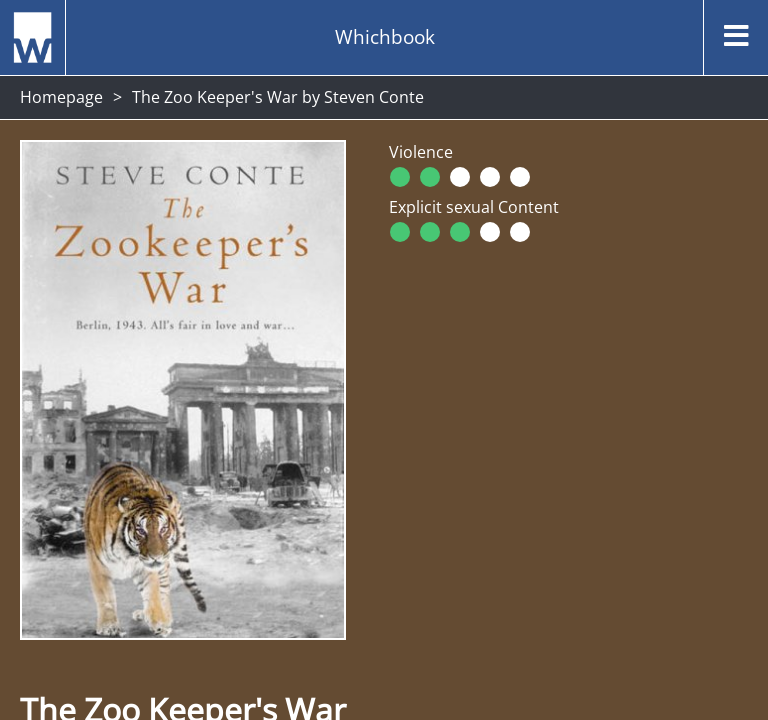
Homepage (61, 97)
